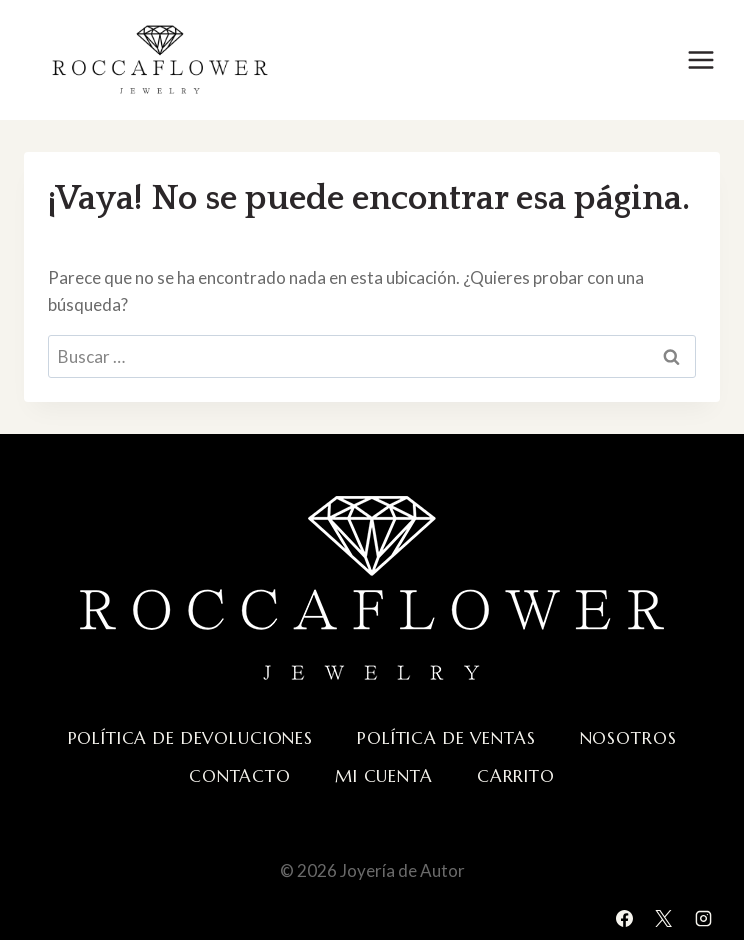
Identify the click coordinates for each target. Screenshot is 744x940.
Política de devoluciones (190, 738)
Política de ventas (446, 738)
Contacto (240, 776)
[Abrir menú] (700, 59)
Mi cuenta (384, 776)
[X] (664, 918)
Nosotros (628, 738)
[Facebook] (625, 918)
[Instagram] (703, 918)
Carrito (516, 776)
